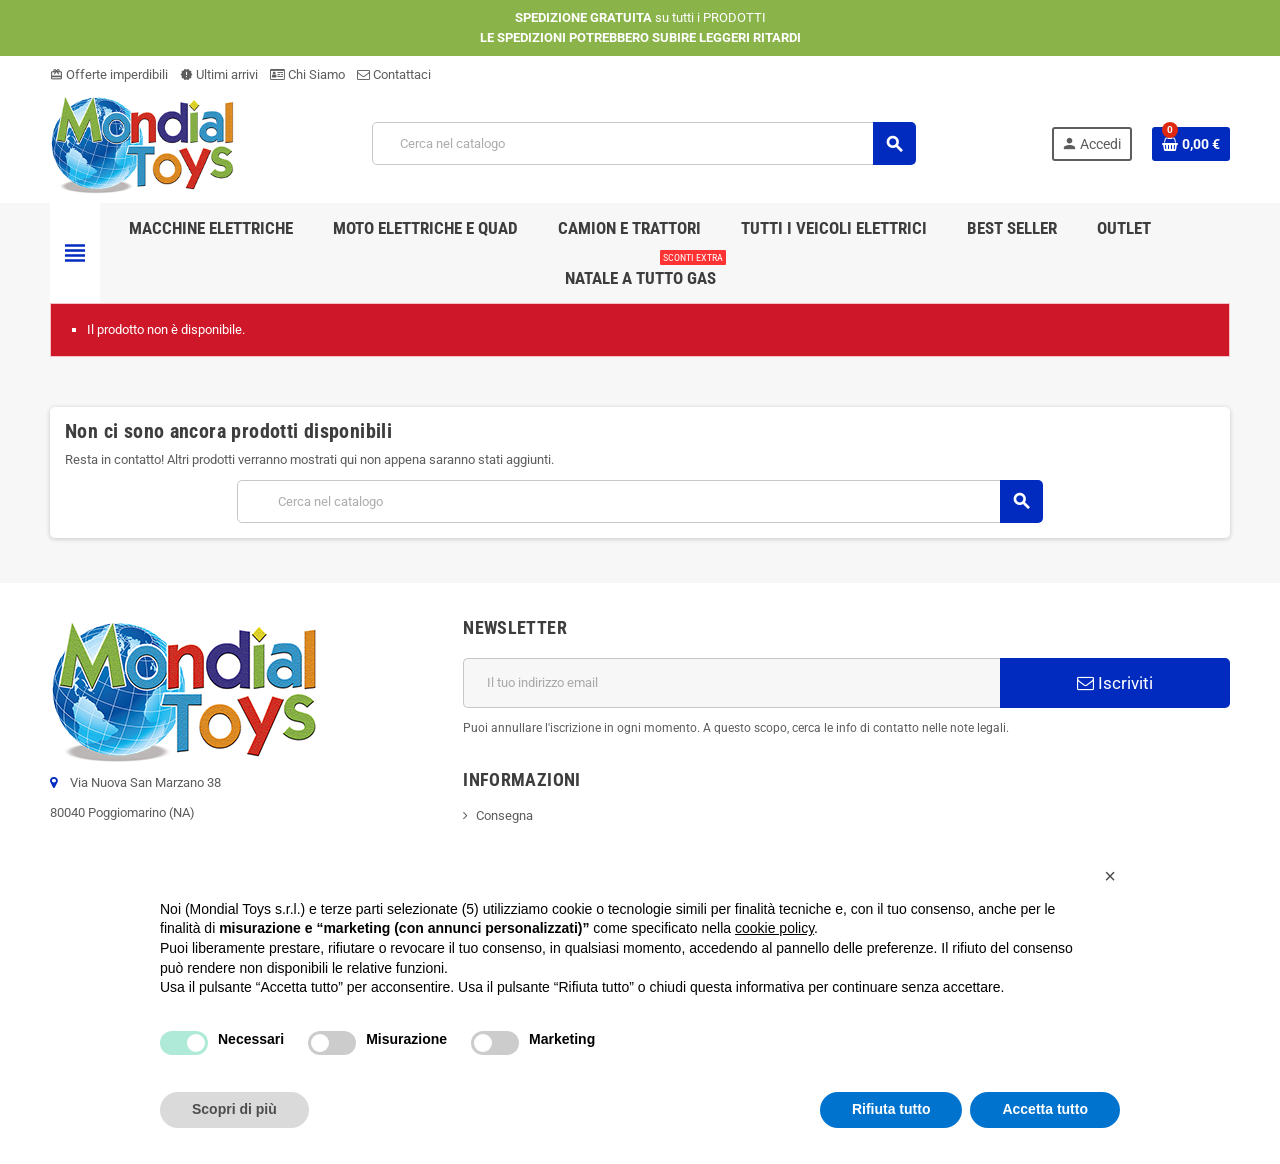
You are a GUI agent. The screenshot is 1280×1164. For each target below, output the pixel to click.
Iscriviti (1115, 683)
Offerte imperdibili (109, 74)
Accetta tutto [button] (1045, 1109)
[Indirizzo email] (731, 683)
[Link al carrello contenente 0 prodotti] (1191, 144)
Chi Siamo (307, 74)
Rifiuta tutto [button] (891, 1109)
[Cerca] (643, 143)
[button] (1110, 876)
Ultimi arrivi (219, 74)
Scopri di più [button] (234, 1109)
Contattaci (394, 74)
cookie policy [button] (774, 928)
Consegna (504, 815)
